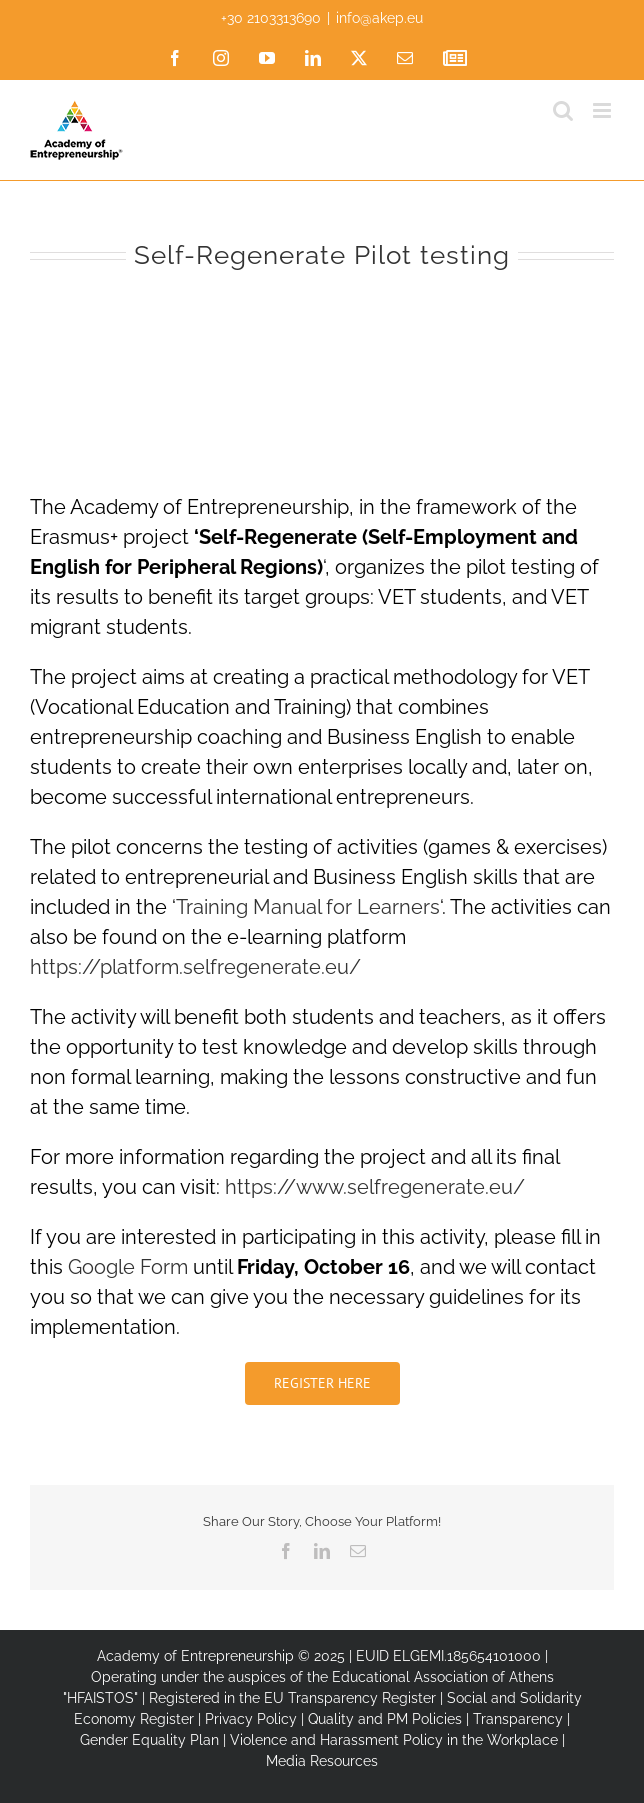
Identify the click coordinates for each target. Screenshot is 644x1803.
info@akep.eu (379, 18)
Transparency (518, 1719)
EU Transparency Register (350, 1698)
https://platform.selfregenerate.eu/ (195, 967)
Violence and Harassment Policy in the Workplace (394, 1740)
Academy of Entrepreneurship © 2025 (221, 1656)
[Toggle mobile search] (563, 110)
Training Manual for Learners (308, 907)
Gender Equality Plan (149, 1740)
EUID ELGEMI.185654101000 (448, 1656)
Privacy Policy (251, 1719)
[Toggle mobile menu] (603, 110)
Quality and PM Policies (385, 1719)
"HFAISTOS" (100, 1698)
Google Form (128, 1267)
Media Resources (322, 1761)
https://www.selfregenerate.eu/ (375, 1187)
